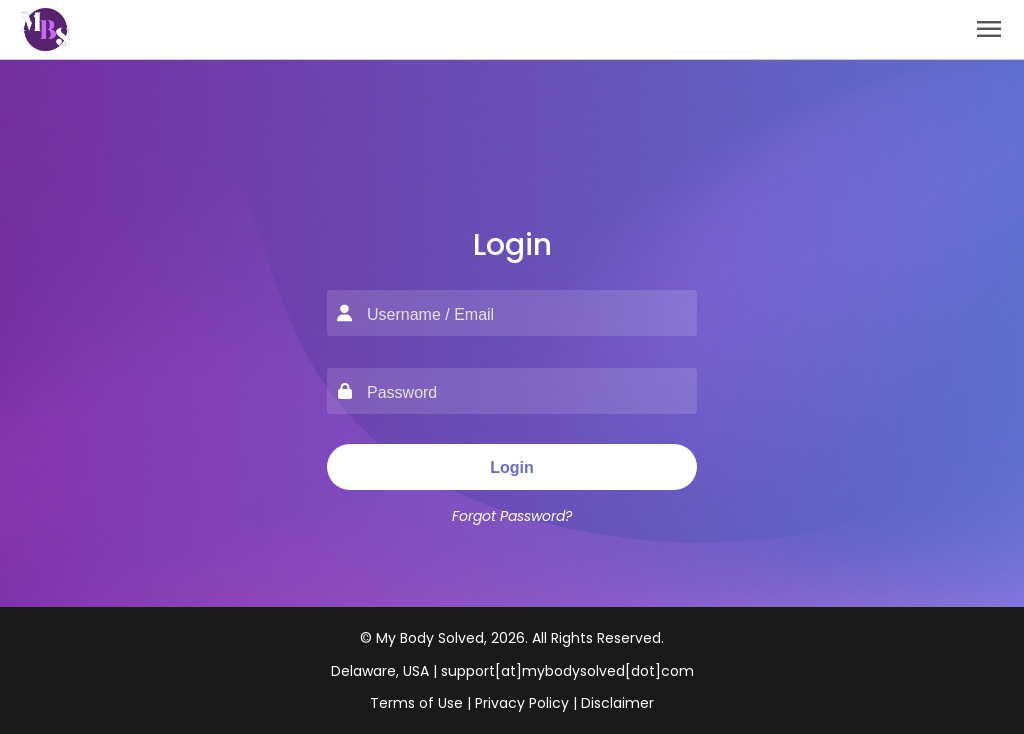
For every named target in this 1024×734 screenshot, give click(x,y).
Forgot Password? (512, 516)
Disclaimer (617, 703)
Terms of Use (416, 703)
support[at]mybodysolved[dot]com (567, 671)
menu (989, 29)
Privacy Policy (522, 703)
